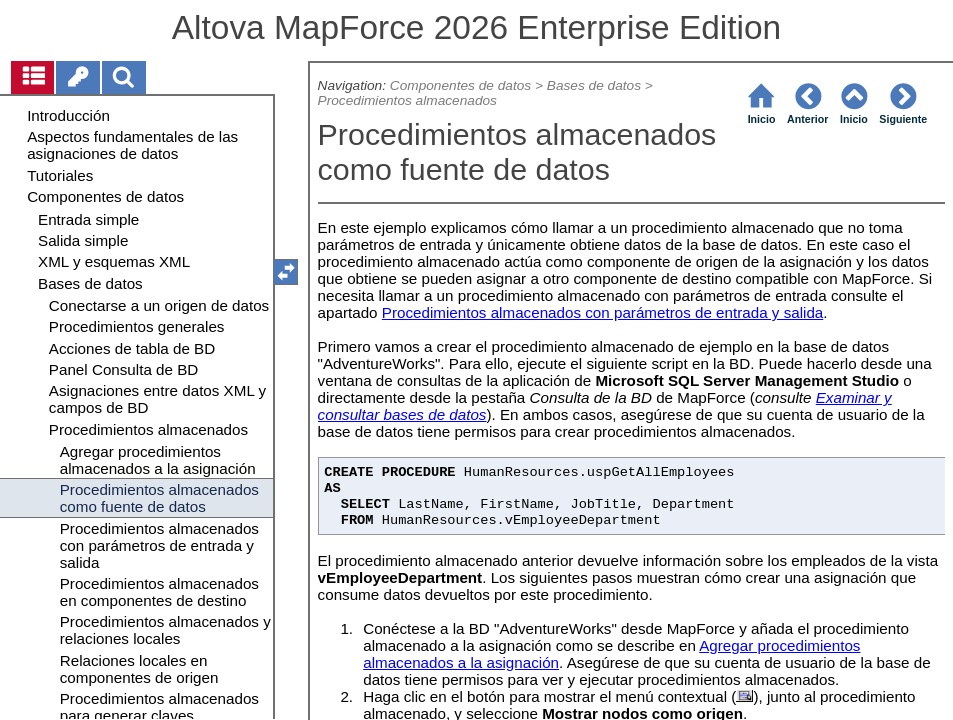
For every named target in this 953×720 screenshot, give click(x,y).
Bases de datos (594, 85)
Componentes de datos (460, 85)
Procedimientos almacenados (407, 100)
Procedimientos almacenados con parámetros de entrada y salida (603, 312)
